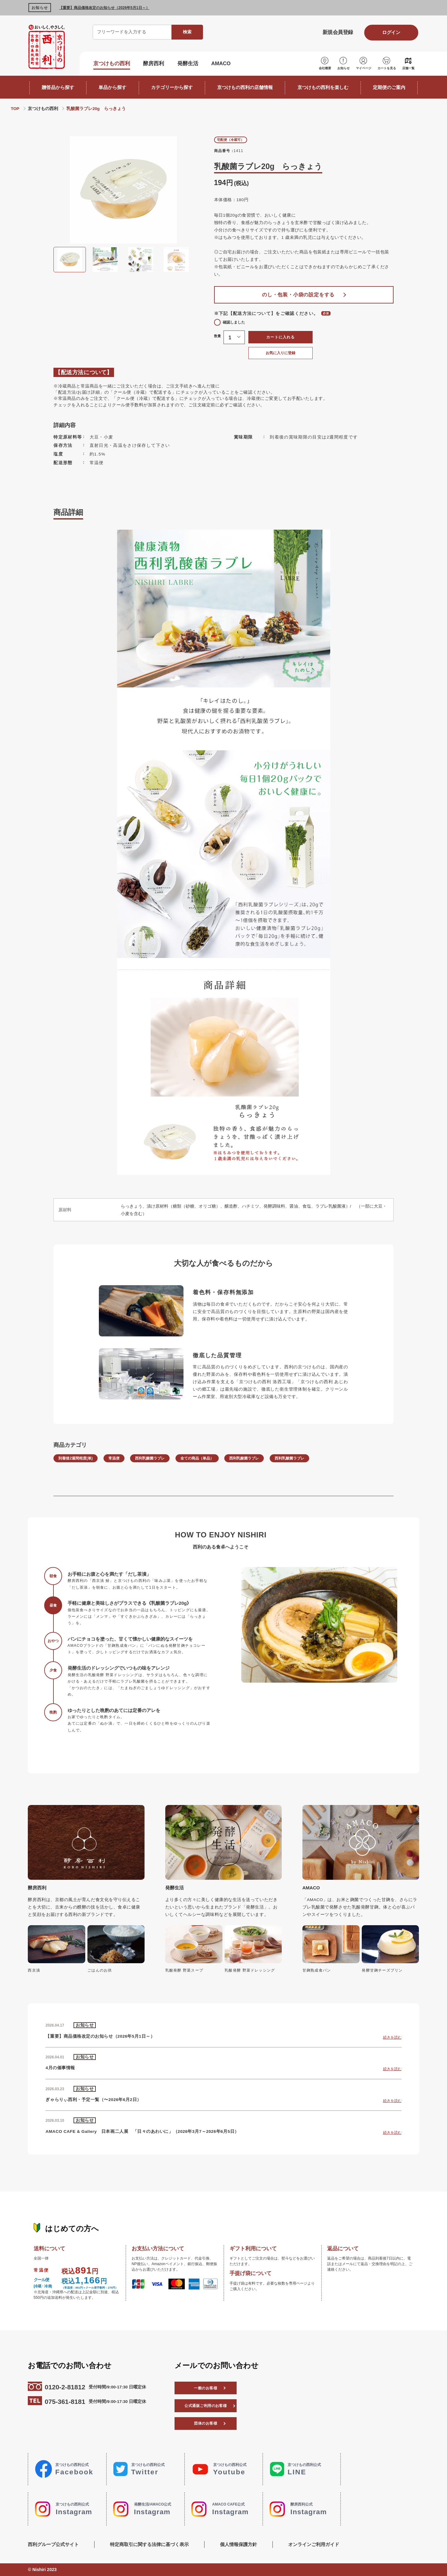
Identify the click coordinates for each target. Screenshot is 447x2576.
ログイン (391, 32)
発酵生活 (187, 63)
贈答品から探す (58, 87)
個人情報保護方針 (238, 2544)
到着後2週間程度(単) (75, 1458)
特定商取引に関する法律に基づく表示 (149, 2544)
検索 (187, 32)
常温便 (114, 1458)
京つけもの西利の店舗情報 (245, 87)
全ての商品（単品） (197, 1458)
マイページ (363, 68)
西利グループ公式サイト (53, 2544)
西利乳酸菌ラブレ (150, 1458)
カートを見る (386, 68)
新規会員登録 (338, 32)
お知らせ (343, 68)
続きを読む (392, 2037)
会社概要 (325, 68)
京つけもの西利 (111, 63)
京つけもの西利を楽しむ (322, 87)
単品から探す (112, 87)
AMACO (221, 63)
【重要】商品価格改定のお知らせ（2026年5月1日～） (104, 8)
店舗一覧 (408, 68)
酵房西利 (153, 63)
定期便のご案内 (389, 87)
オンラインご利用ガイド (313, 2544)
